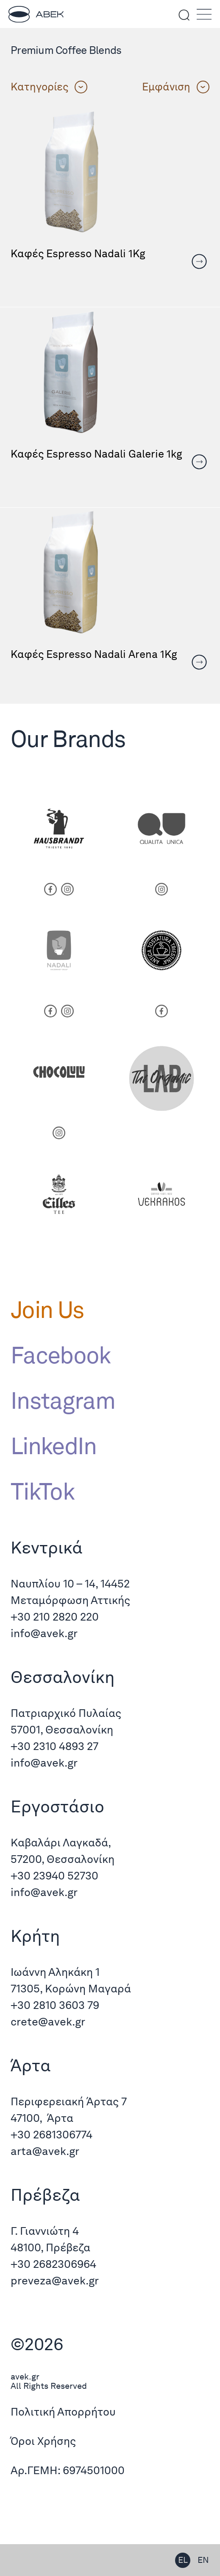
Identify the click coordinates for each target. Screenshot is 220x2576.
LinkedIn (54, 1446)
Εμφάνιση (175, 86)
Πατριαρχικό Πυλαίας (66, 1712)
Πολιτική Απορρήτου (63, 2411)
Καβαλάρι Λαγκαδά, (61, 1842)
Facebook (61, 1355)
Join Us (47, 1309)
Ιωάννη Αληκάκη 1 (55, 1971)
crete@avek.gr (48, 2021)
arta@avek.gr (45, 2150)
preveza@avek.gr (55, 2280)
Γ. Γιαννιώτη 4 (45, 2230)
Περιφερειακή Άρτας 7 (69, 2101)
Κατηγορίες (49, 86)
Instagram (63, 1400)
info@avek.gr (45, 1633)
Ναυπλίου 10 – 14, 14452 (70, 1583)
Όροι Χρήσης (43, 2440)
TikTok (42, 1491)
